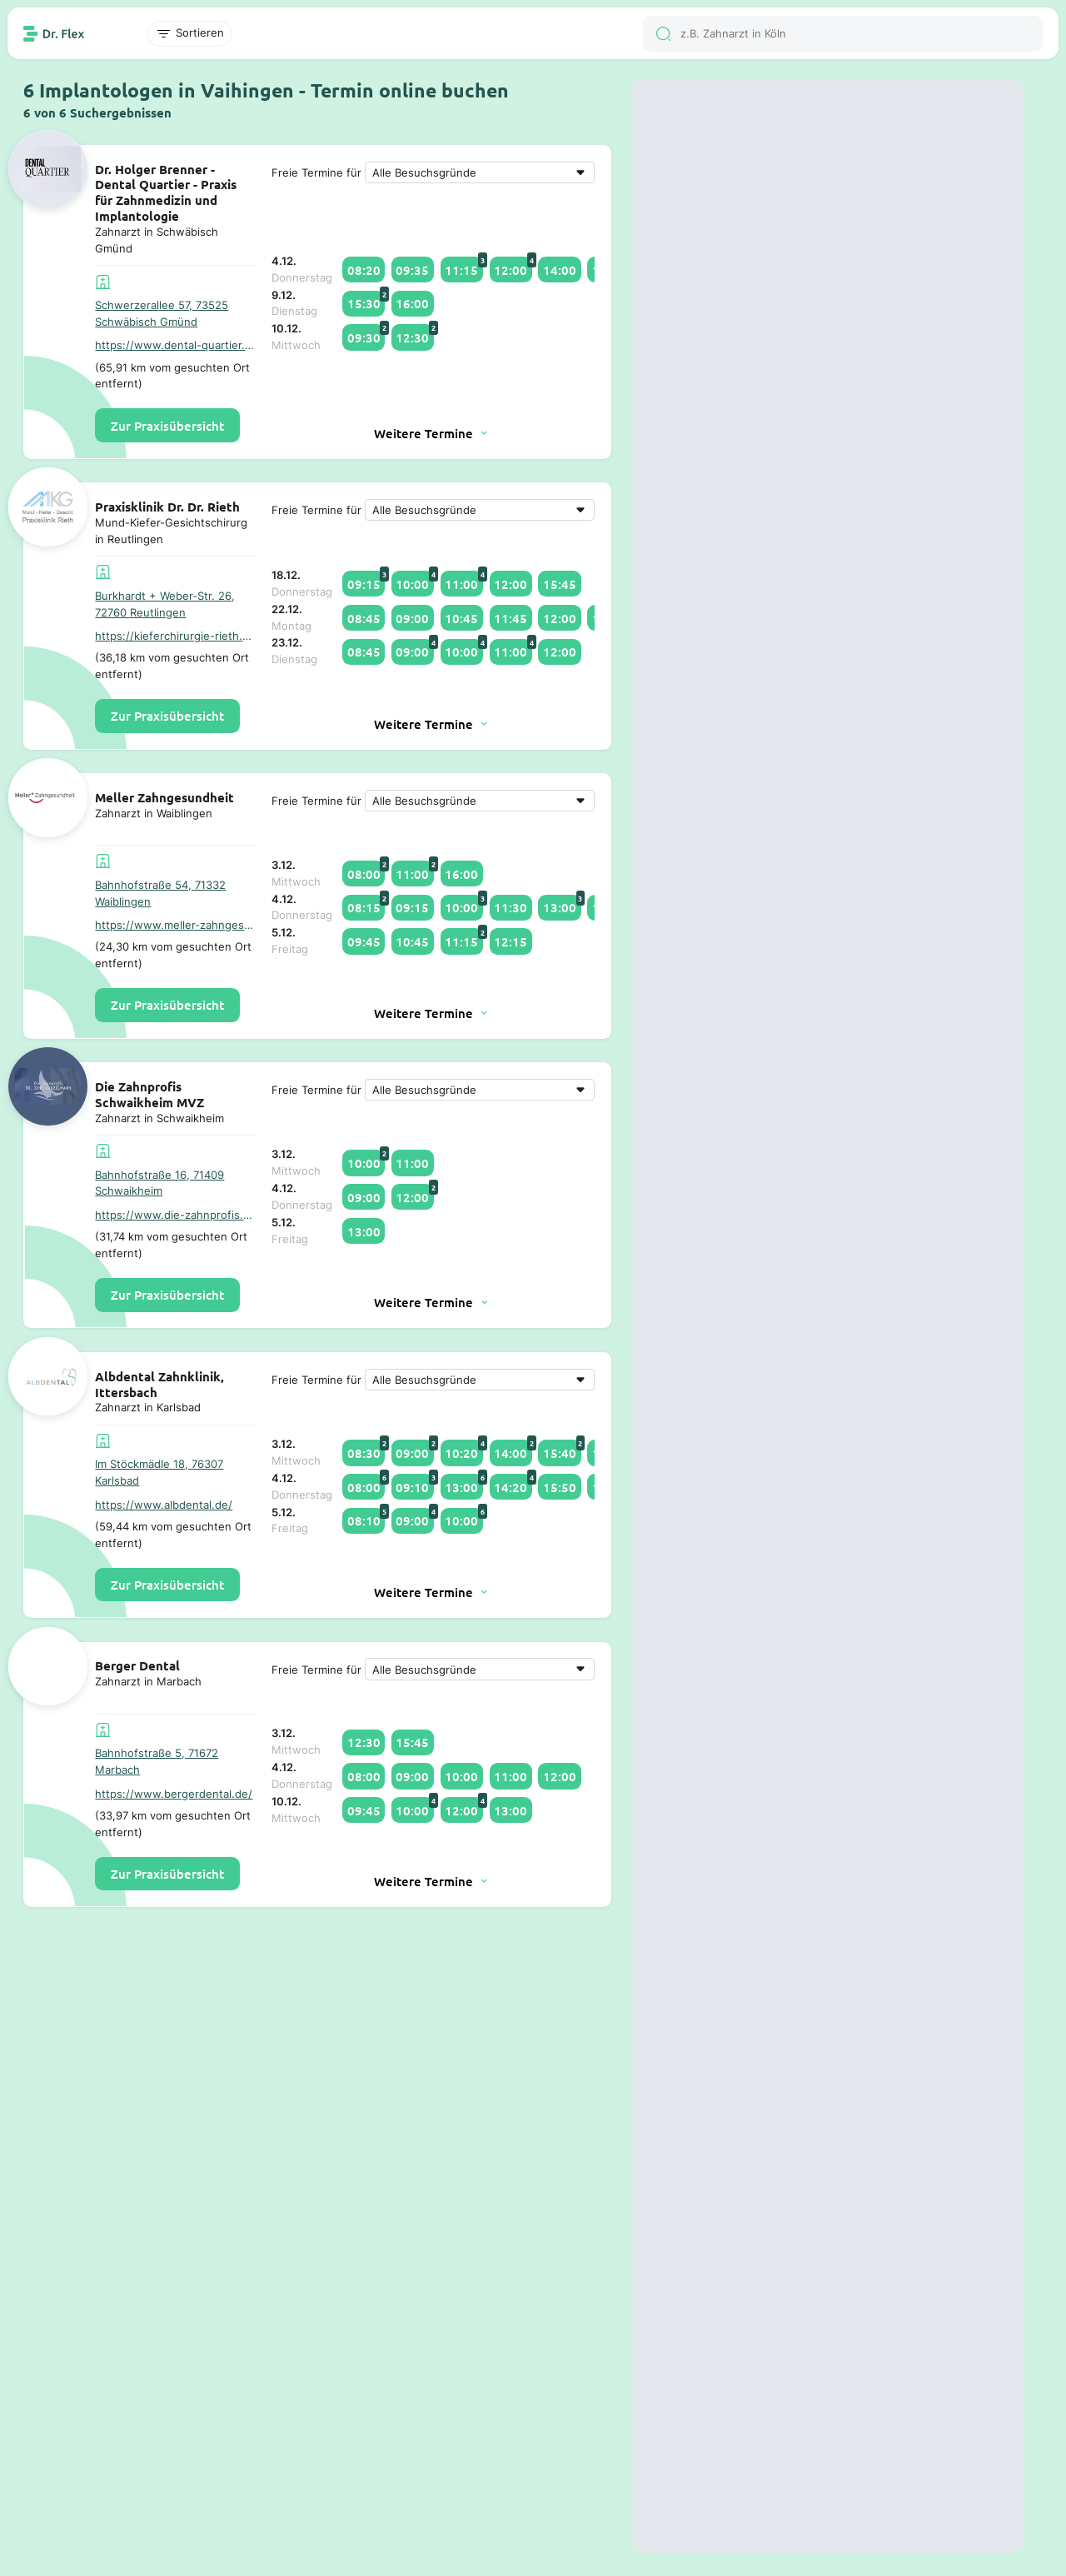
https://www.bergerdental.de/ (173, 1793)
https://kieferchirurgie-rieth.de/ (175, 635)
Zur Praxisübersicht (167, 425)
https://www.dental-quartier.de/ (175, 345)
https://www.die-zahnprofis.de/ (175, 1214)
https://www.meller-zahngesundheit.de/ (175, 924)
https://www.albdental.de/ (163, 1504)
